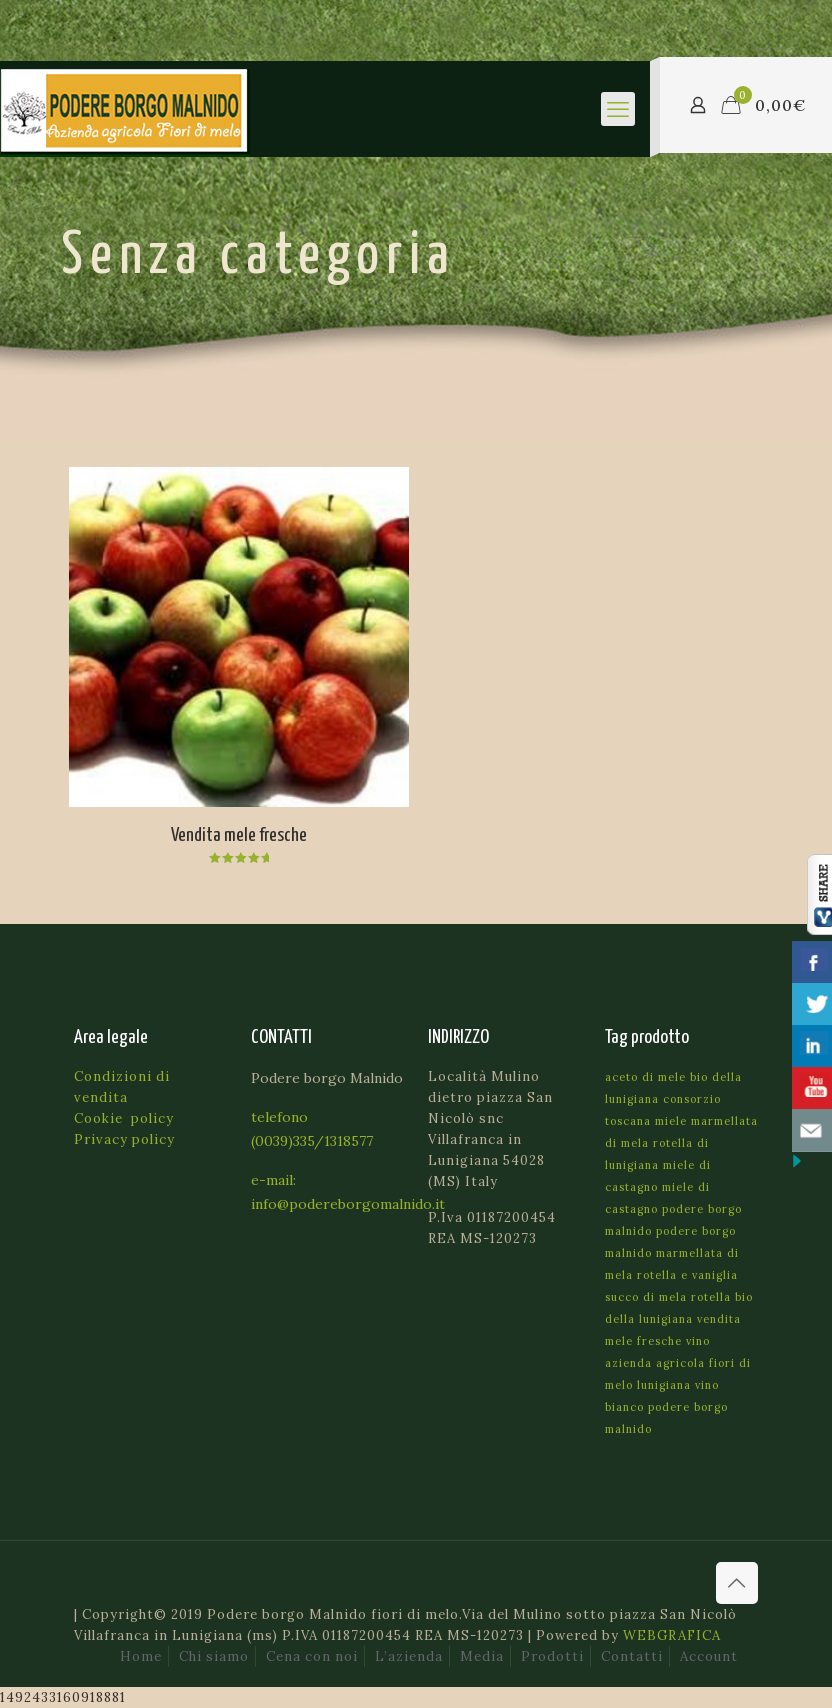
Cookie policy (124, 1118)
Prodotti (552, 1656)
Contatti (632, 1656)
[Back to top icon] (737, 1583)
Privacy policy (124, 1139)
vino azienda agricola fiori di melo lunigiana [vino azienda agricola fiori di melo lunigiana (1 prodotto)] (678, 1363)
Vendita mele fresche (239, 835)
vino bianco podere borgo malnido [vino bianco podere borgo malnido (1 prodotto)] (666, 1407)
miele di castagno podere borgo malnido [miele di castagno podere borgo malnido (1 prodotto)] (673, 1209)
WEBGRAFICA (672, 1635)
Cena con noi (312, 1656)
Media (482, 1656)
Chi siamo (214, 1656)
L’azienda (409, 1656)
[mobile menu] (618, 109)
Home (141, 1656)
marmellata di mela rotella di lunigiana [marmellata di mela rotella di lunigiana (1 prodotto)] (681, 1143)
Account (709, 1656)
